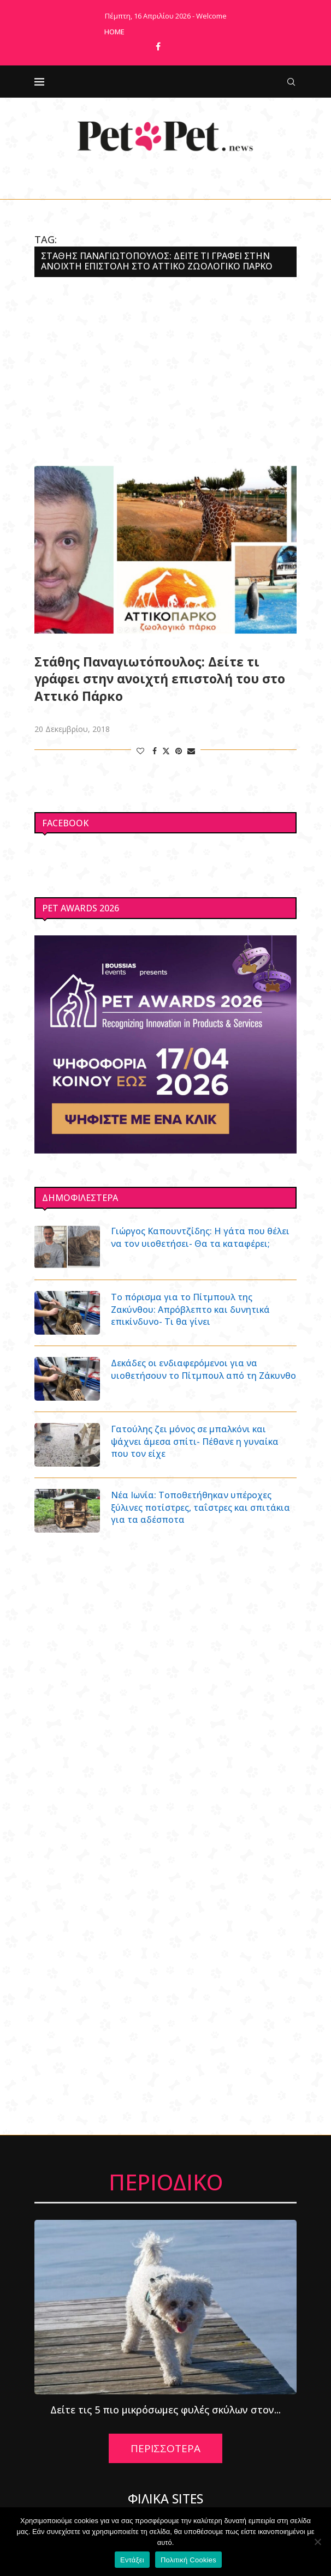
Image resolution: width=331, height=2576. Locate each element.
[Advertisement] (165, 369)
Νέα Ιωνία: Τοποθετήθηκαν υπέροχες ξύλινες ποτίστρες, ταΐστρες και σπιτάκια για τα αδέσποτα (200, 1507)
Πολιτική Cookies (188, 2560)
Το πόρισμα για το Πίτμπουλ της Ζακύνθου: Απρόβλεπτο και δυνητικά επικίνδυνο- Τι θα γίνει (190, 1309)
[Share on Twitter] (166, 751)
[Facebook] (158, 46)
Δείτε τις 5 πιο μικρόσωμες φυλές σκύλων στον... (165, 2409)
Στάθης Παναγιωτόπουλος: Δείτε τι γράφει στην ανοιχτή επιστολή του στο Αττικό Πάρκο (159, 678)
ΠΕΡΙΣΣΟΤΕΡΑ (165, 2448)
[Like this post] (140, 751)
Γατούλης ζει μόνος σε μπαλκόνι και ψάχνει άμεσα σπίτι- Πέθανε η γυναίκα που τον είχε (195, 1441)
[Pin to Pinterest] (178, 751)
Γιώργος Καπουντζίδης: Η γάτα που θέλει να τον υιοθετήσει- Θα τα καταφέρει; (200, 1237)
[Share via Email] (191, 751)
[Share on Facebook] (154, 751)
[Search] (291, 82)
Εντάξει (132, 2560)
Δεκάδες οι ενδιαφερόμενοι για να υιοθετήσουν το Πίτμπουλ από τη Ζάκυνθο (203, 1369)
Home (114, 32)
